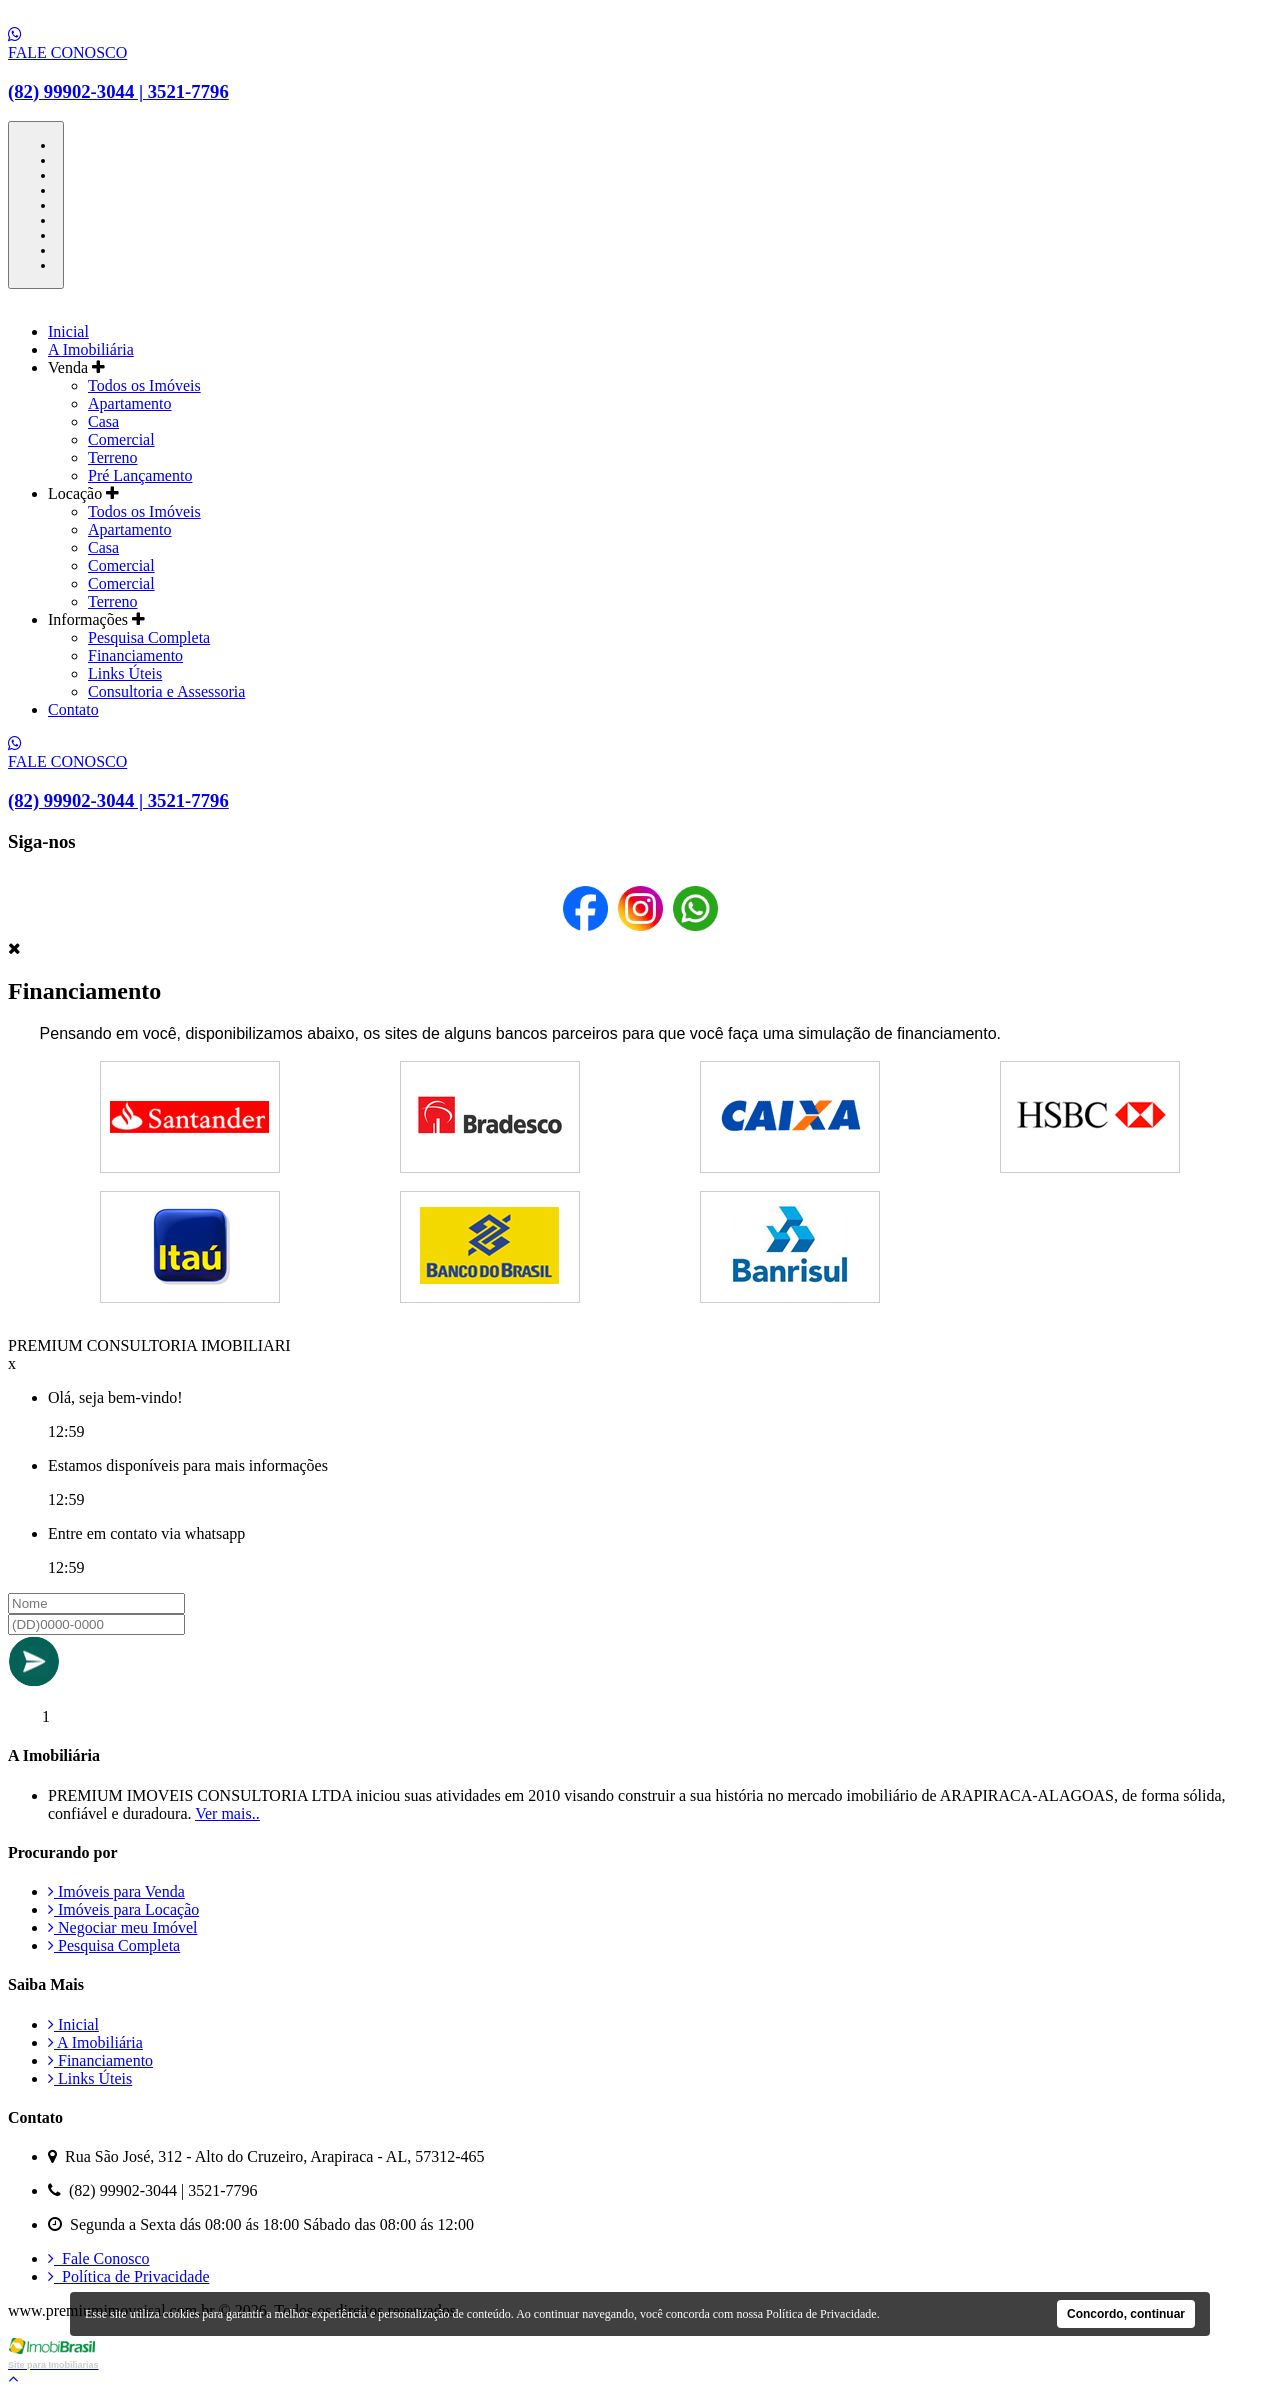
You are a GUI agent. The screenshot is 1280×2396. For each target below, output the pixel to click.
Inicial (68, 331)
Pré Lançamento (140, 475)
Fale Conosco (99, 2258)
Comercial (121, 439)
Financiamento (135, 655)
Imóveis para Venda (116, 1891)
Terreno (113, 457)
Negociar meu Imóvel (123, 1927)
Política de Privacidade (129, 2276)
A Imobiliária (91, 349)
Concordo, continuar (1126, 2314)
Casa (103, 421)
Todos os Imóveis (144, 385)
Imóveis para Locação (123, 1909)
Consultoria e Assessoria (166, 691)
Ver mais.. (227, 1813)
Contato (73, 709)
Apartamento (130, 403)
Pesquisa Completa (149, 637)
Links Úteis (125, 673)
